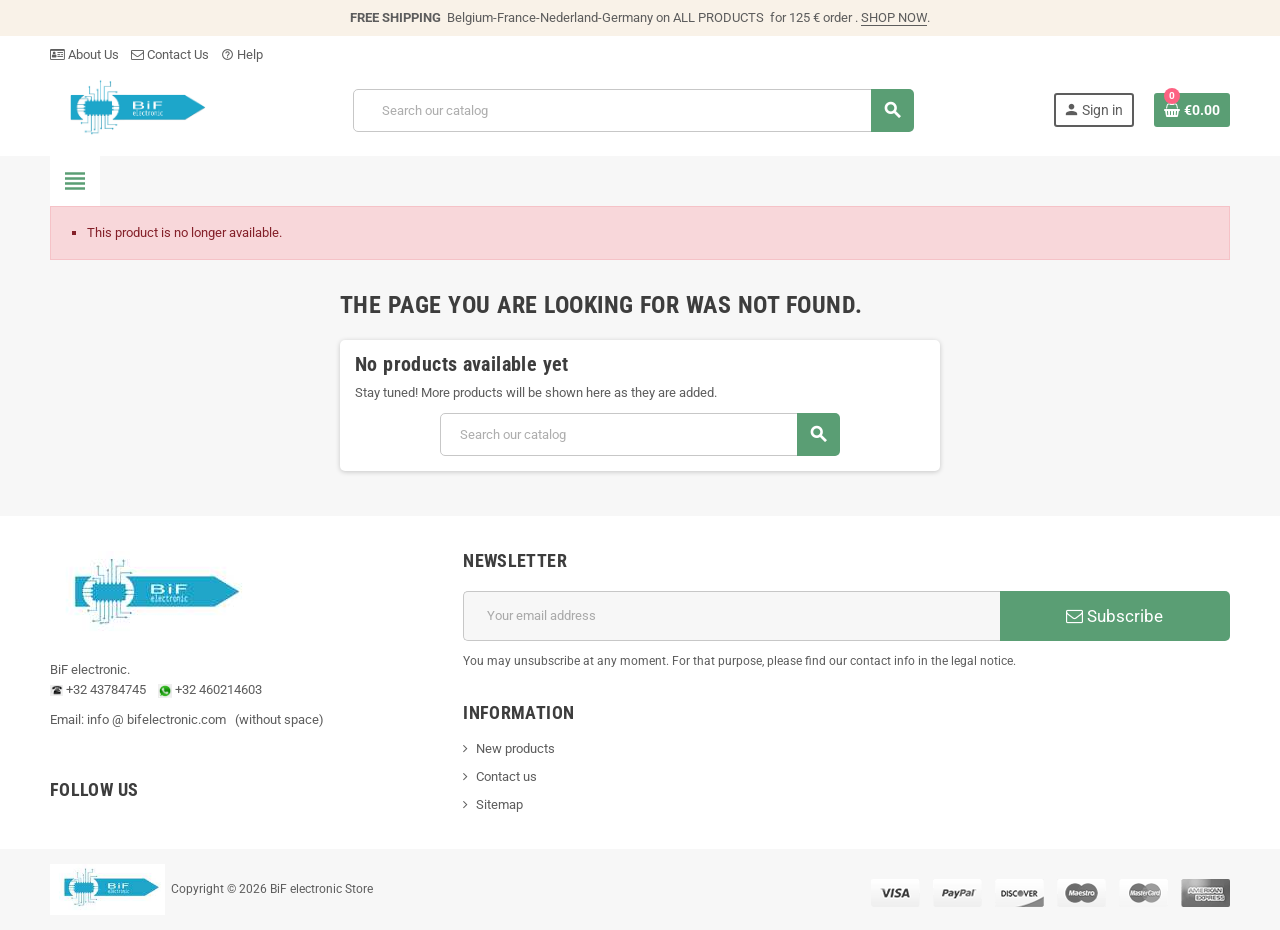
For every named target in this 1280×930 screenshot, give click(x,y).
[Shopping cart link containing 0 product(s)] (1192, 110)
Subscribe (1114, 616)
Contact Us (170, 54)
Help (242, 54)
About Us (84, 54)
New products (515, 748)
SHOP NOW (894, 17)
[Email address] (731, 616)
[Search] (633, 110)
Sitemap (499, 804)
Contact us (506, 776)
